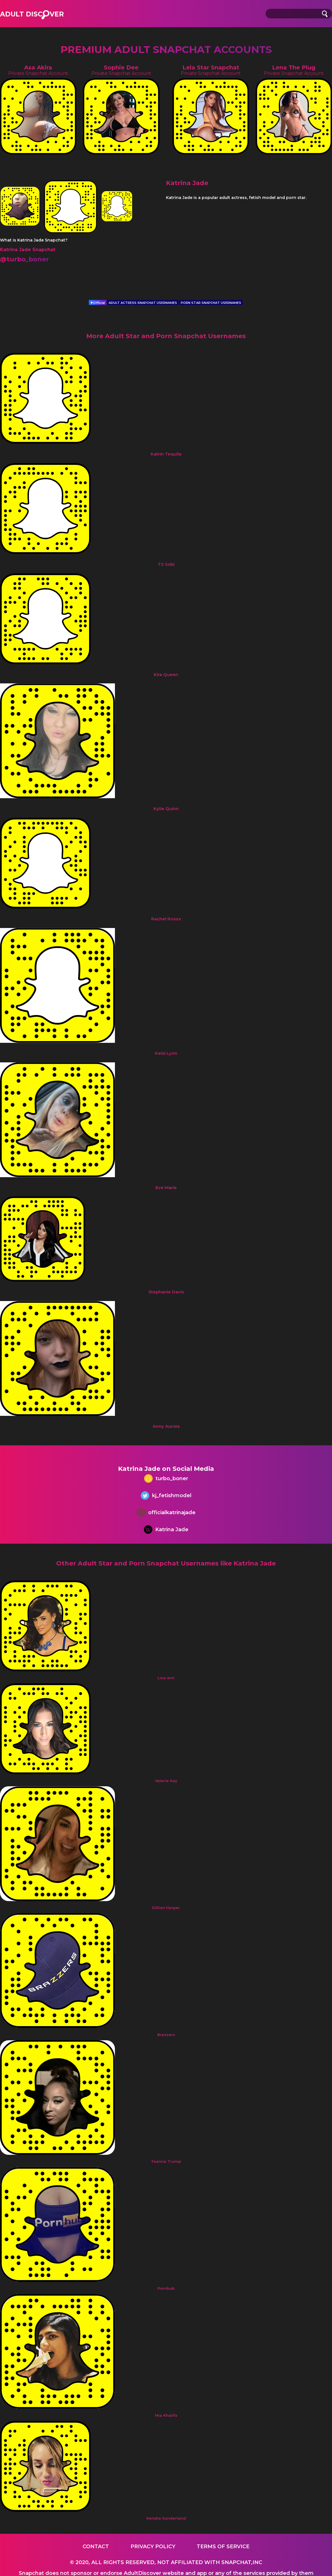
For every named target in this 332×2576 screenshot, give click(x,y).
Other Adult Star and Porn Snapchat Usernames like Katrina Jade (166, 1563)
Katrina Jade (166, 1530)
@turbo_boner (24, 259)
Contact (96, 2546)
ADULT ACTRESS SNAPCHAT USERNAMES (143, 303)
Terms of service (223, 2546)
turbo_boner (166, 1479)
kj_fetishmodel (166, 1496)
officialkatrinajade (166, 1513)
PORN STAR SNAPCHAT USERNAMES (211, 303)
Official (97, 303)
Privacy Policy (153, 2546)
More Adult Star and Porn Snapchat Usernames (166, 336)
